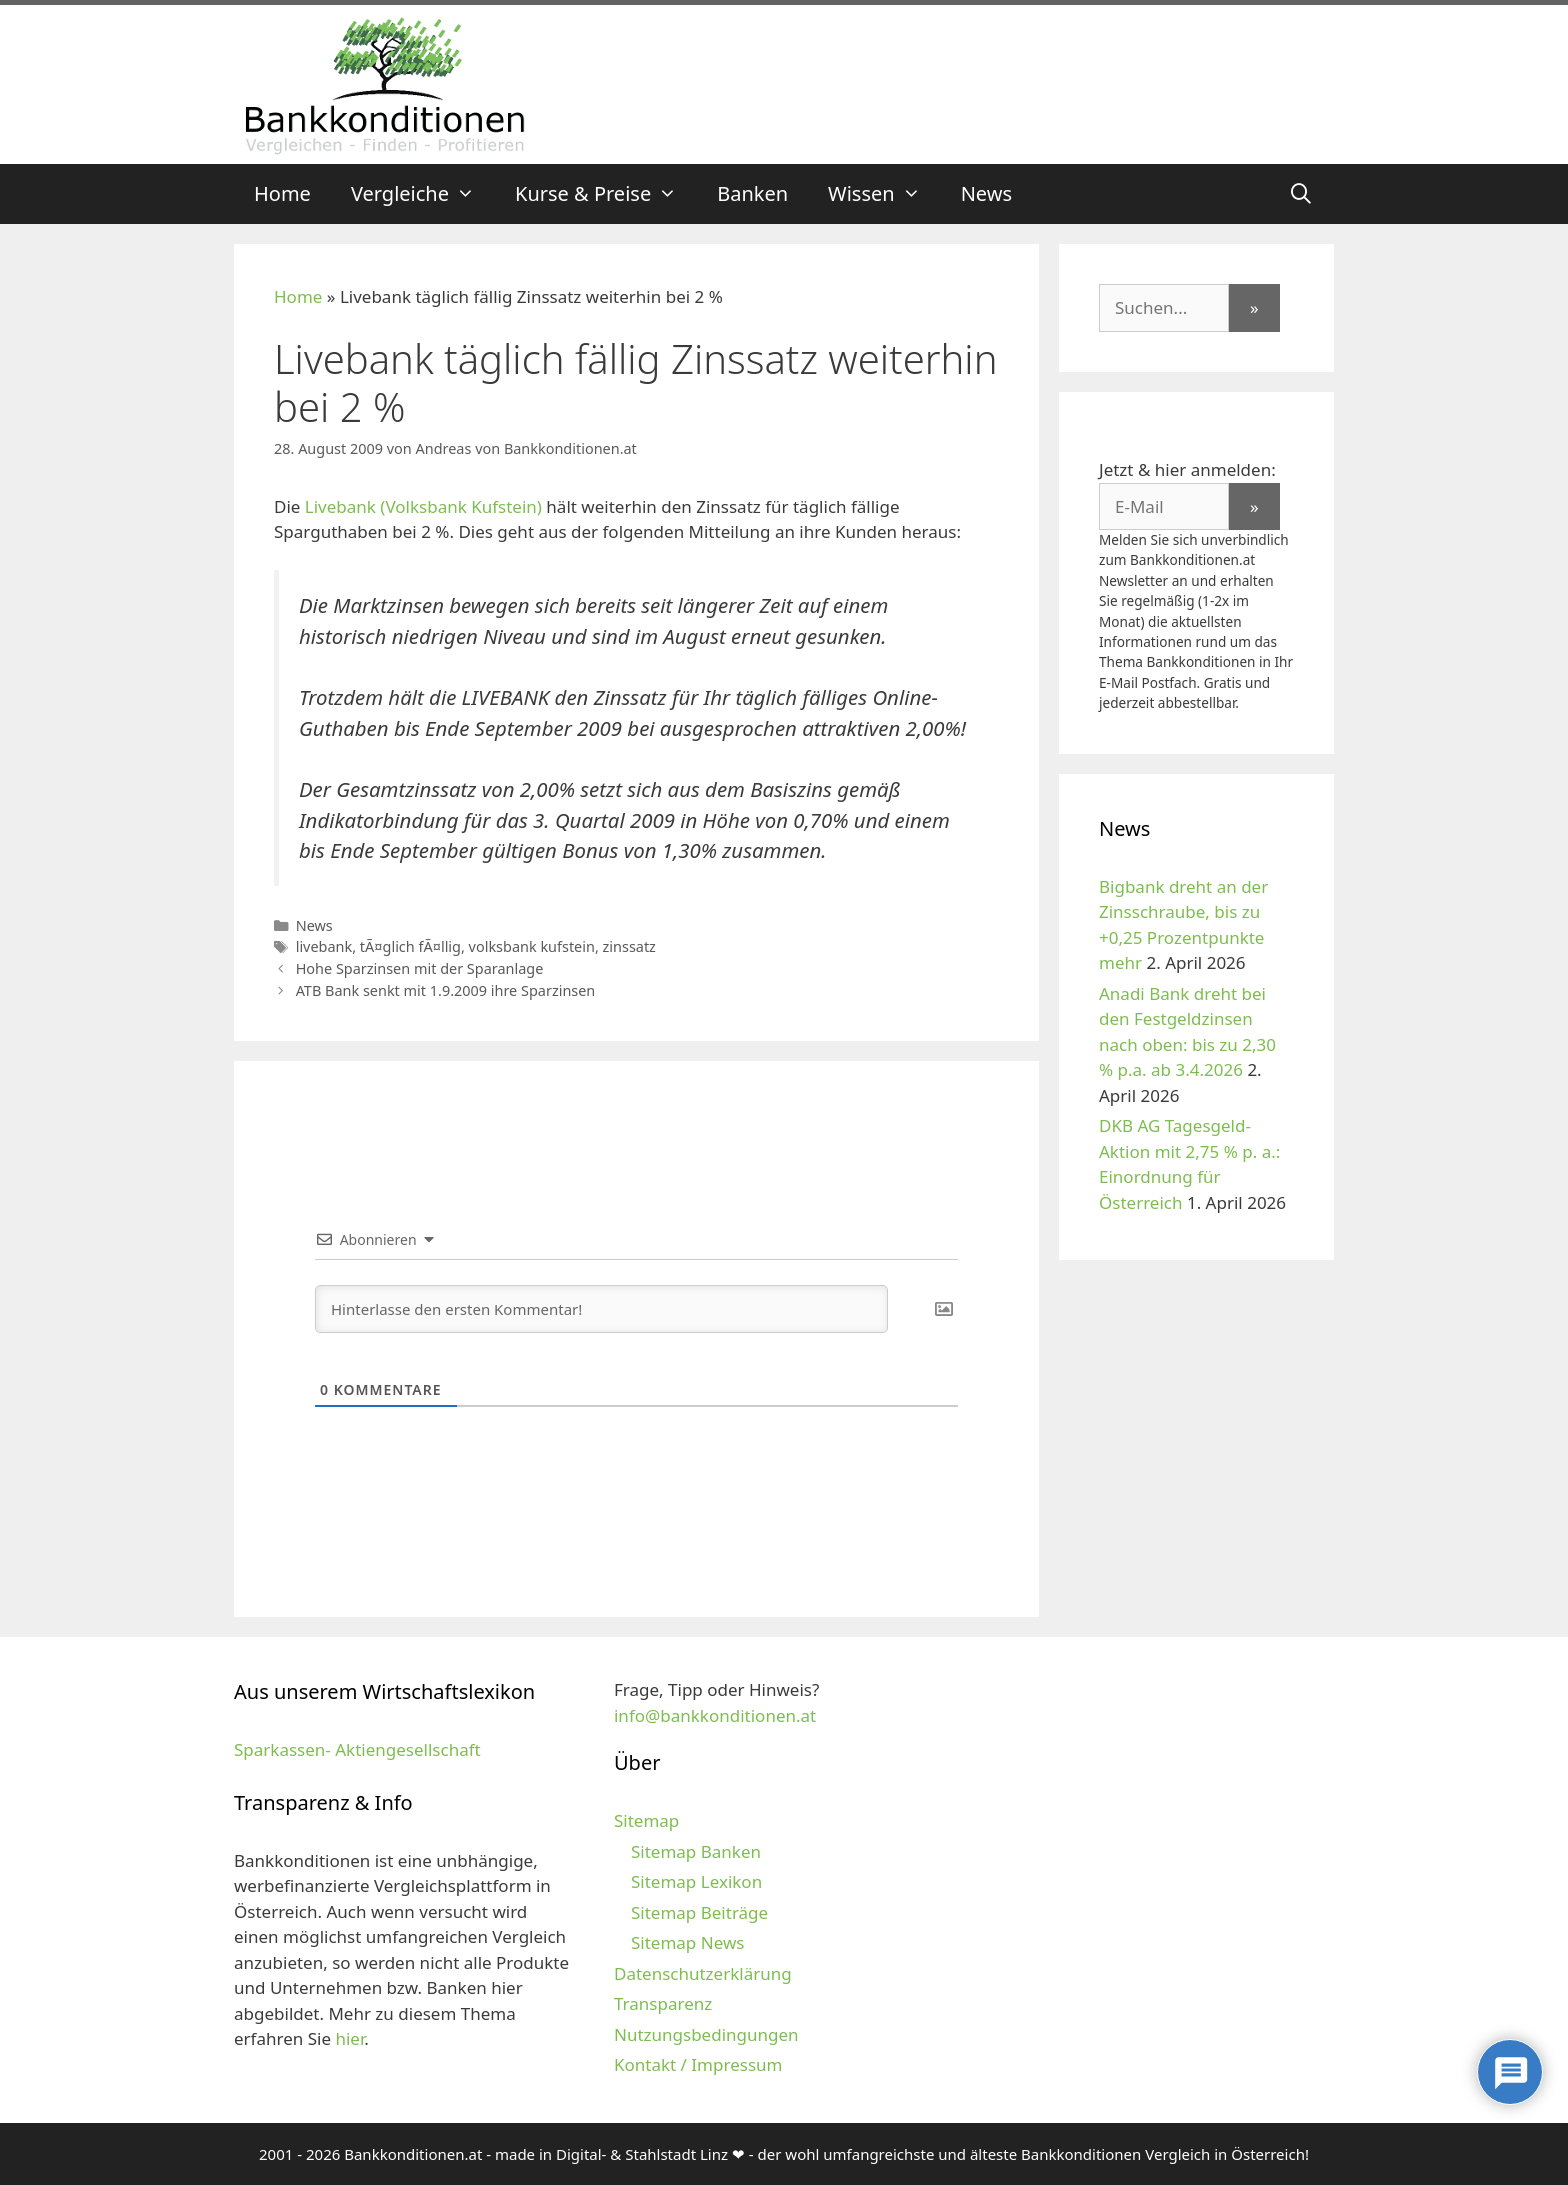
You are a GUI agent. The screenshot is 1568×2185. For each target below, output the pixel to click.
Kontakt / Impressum (698, 2064)
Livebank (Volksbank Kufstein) (423, 506)
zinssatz (629, 946)
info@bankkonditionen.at (715, 1715)
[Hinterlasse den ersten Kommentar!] (601, 1309)
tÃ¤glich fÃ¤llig (410, 946)
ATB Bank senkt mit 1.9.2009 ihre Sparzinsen (446, 990)
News (986, 193)
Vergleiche (423, 194)
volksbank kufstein (532, 946)
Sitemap (646, 1820)
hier (349, 2038)
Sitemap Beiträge (699, 1912)
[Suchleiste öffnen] (1301, 194)
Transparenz (663, 2003)
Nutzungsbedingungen (706, 2034)
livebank (324, 946)
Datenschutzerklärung (703, 1973)
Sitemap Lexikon (696, 1881)
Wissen (884, 194)
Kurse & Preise (606, 194)
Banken (752, 193)
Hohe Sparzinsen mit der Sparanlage (420, 968)
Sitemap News (687, 1942)
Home (282, 193)
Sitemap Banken (696, 1851)
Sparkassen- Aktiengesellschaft (357, 1749)
